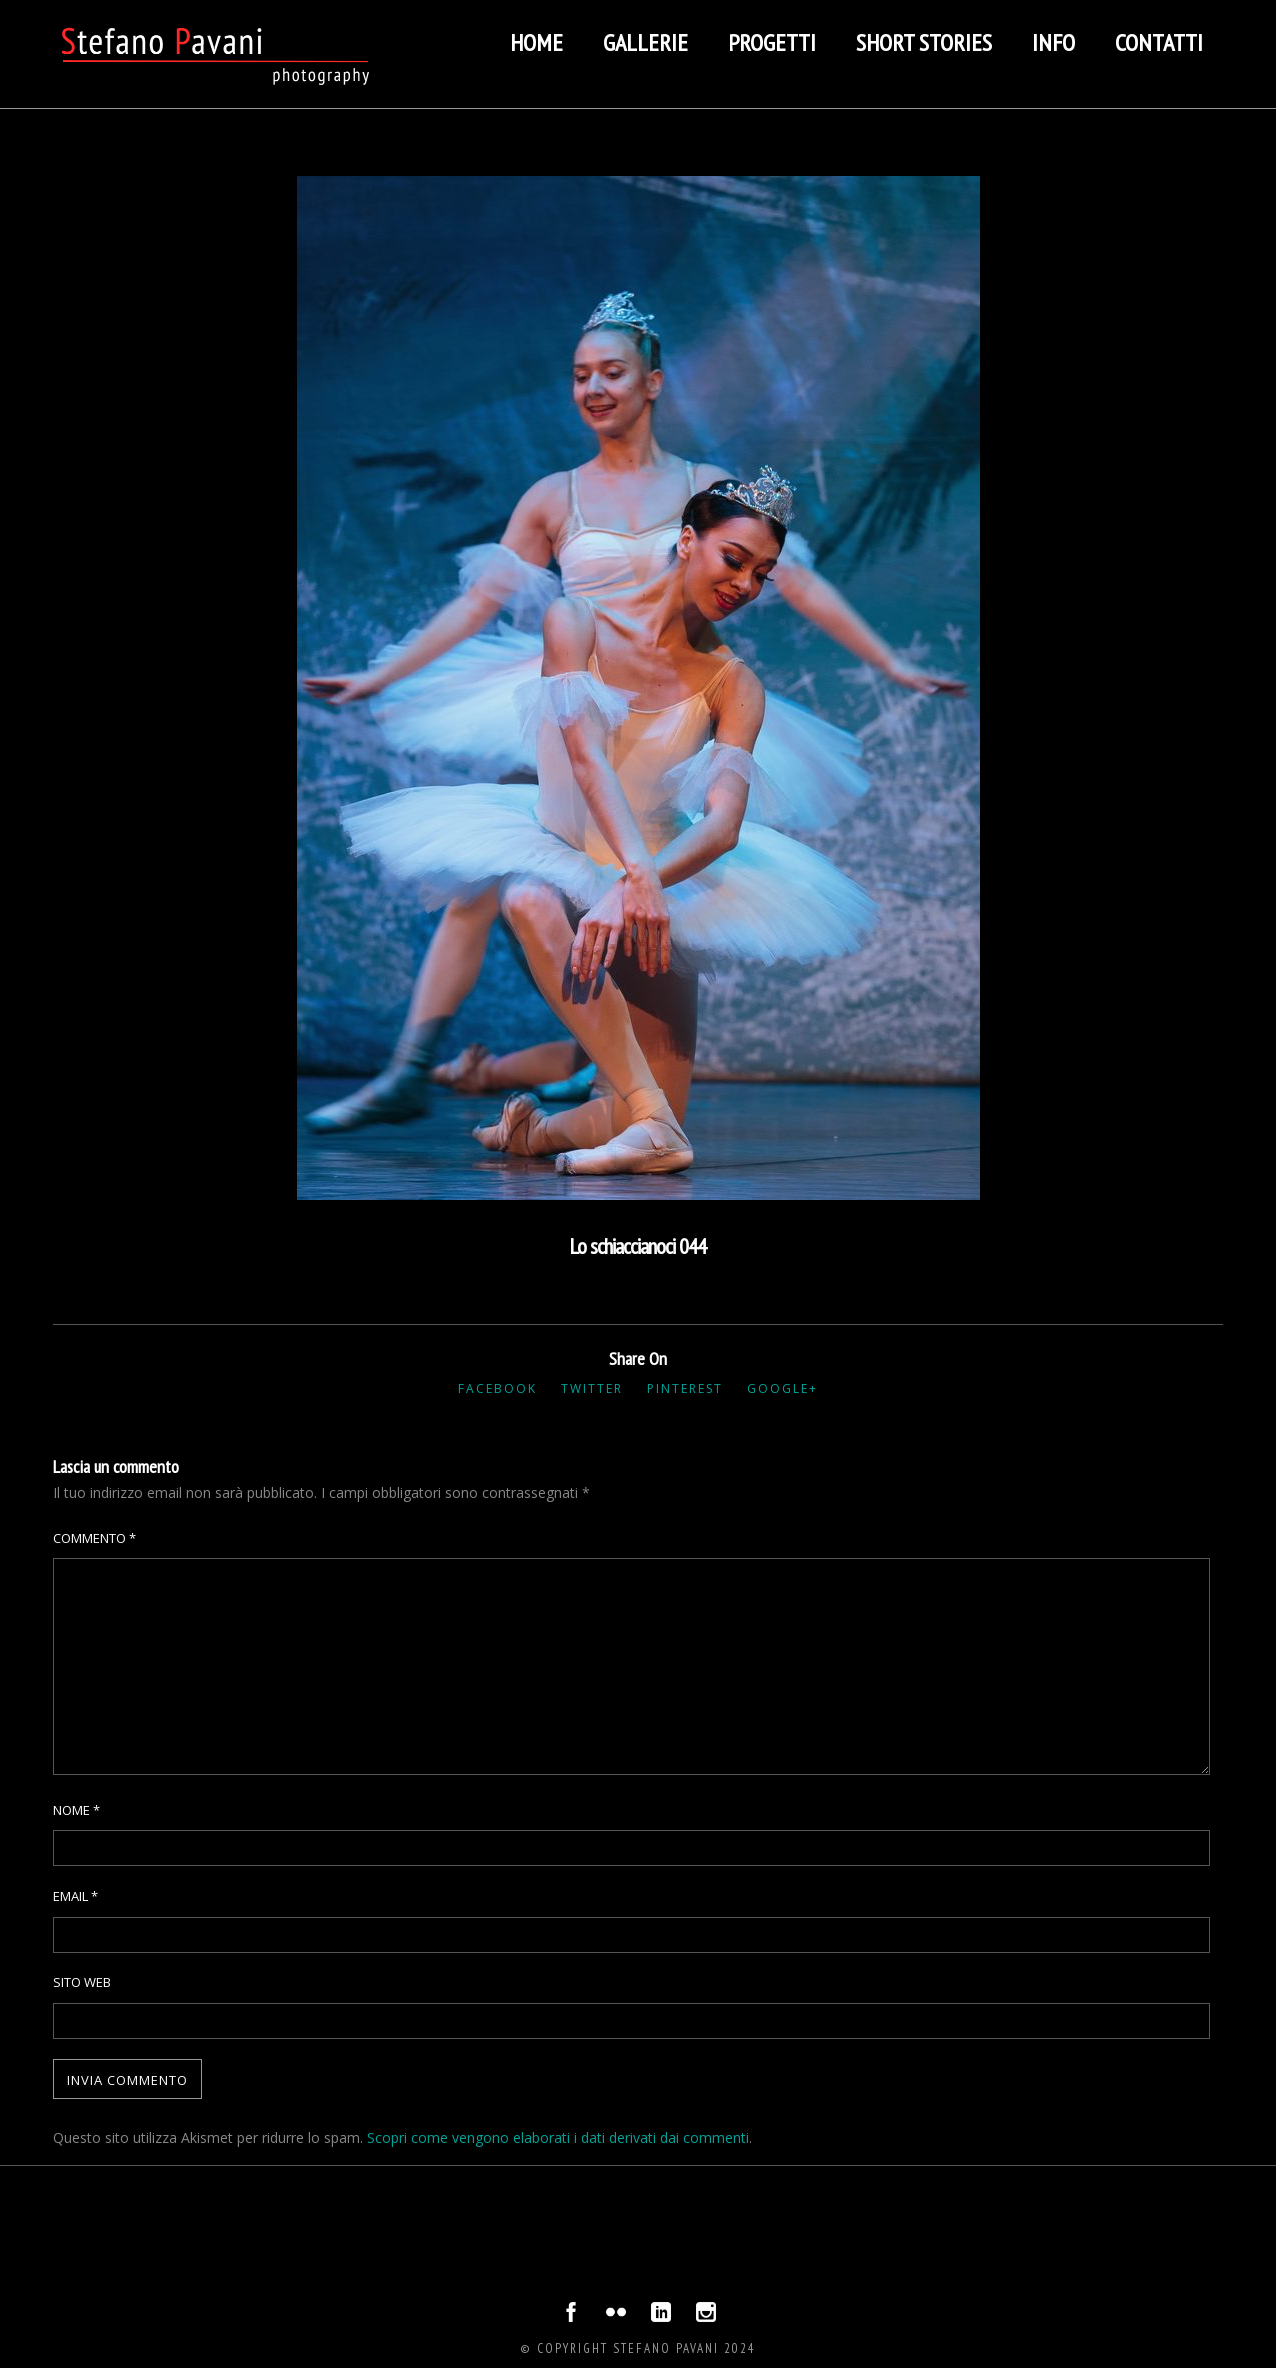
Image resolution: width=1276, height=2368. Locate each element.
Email (75, 1896)
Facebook (497, 1388)
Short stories (924, 42)
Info (1053, 42)
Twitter (592, 1388)
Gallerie (645, 42)
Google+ (782, 1388)
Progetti (772, 42)
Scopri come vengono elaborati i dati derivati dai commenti (558, 2137)
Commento (94, 1538)
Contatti (1159, 42)
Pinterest (685, 1388)
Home (536, 42)
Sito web (82, 1982)
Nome (76, 1810)
